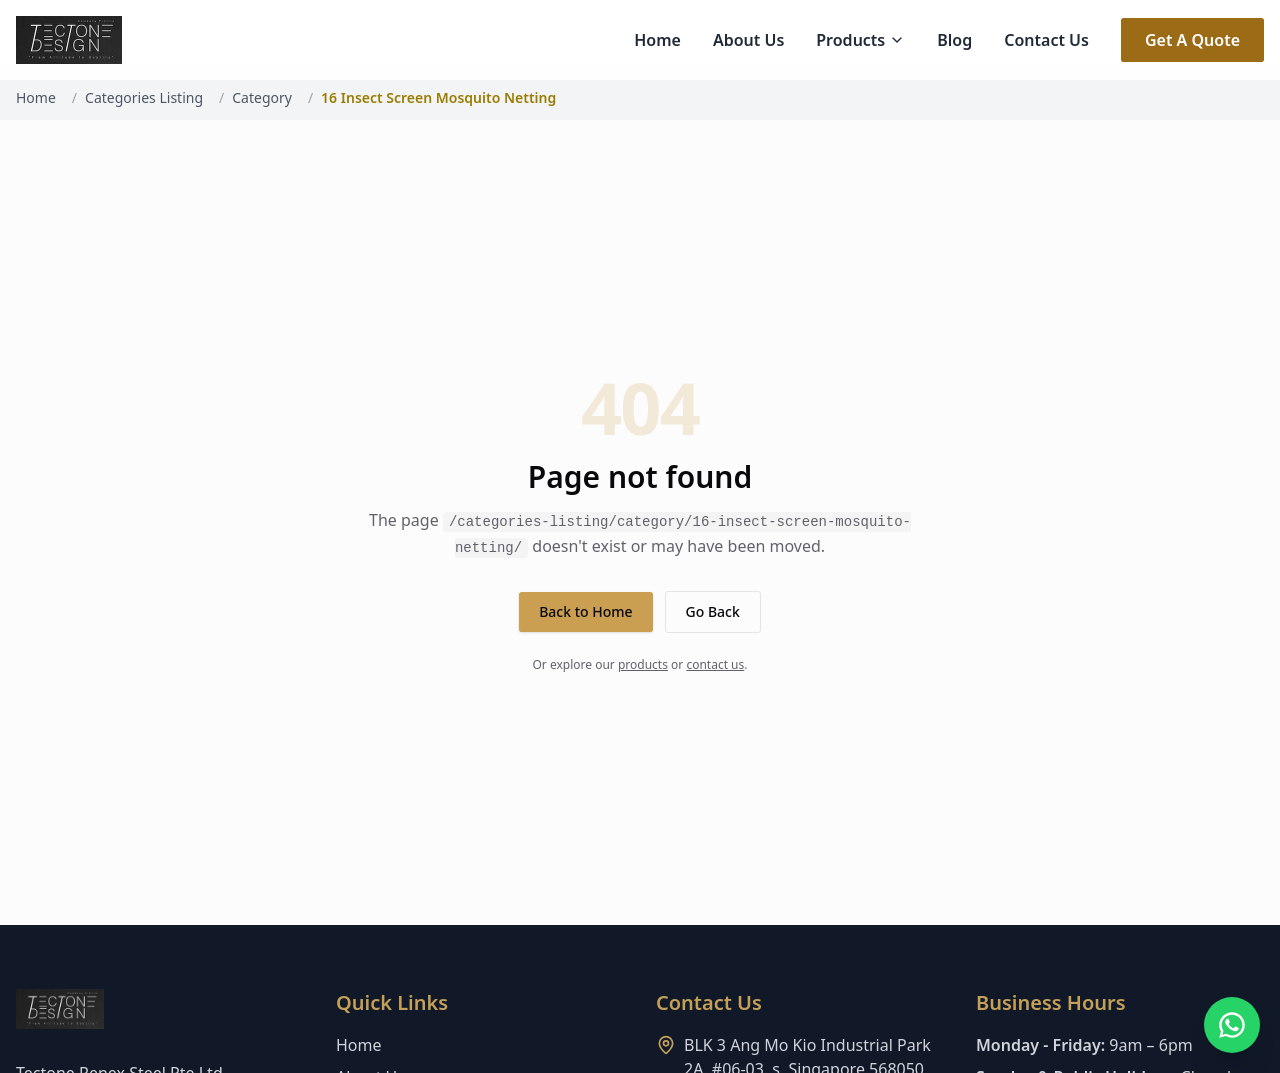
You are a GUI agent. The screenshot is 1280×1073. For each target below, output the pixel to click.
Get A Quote (1192, 40)
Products (860, 40)
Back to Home (585, 611)
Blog (954, 40)
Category (262, 97)
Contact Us (1046, 40)
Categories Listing (144, 97)
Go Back (713, 611)
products (643, 664)
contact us (715, 664)
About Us (748, 40)
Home (657, 40)
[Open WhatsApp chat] (1232, 1025)
